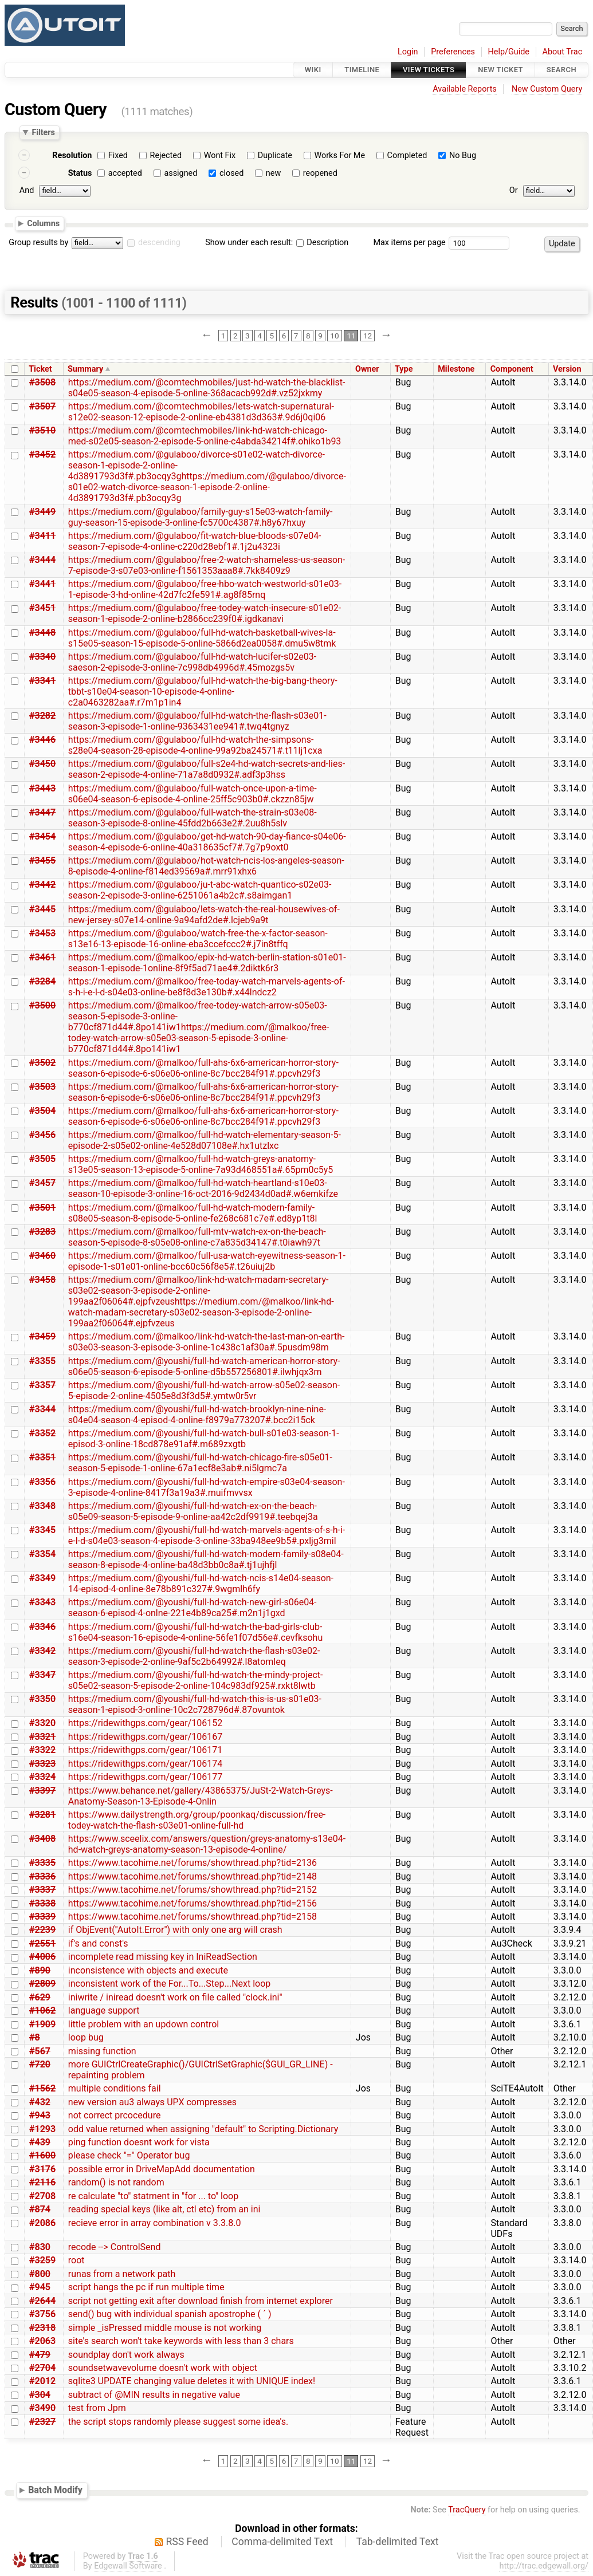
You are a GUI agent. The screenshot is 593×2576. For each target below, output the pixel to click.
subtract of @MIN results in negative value (154, 2394)
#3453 (42, 933)
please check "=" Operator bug (129, 2155)
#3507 (42, 406)
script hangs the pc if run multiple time (146, 2287)
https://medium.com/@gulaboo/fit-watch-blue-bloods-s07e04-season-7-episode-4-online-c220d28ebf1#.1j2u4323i (194, 541)
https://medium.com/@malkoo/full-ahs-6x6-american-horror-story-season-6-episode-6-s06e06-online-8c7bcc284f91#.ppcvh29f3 (203, 1068)
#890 (39, 1970)
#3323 (42, 1763)
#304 (39, 2394)
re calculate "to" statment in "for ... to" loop (153, 2196)
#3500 (42, 1005)
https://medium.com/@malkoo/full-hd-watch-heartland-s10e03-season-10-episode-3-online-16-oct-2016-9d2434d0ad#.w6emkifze (203, 1188)
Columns (43, 222)
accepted (125, 173)
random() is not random (116, 2182)
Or (513, 190)
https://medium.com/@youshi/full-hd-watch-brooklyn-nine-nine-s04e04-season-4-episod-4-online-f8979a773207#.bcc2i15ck (197, 1414)
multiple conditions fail (114, 2088)
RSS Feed (187, 2541)
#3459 (42, 1336)
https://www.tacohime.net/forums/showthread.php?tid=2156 (192, 1903)
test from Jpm (97, 2407)
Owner (367, 369)
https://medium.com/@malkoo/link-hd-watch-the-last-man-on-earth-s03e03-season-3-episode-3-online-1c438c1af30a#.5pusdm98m (206, 1342)
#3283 (42, 1231)
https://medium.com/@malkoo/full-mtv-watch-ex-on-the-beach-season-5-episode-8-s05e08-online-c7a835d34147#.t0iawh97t (197, 1237)
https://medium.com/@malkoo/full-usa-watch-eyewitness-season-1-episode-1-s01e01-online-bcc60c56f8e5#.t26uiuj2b (206, 1261)
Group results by (38, 242)
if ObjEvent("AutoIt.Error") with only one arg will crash (175, 1929)
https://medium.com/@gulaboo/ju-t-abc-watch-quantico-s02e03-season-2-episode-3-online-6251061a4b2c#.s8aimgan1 (200, 890)
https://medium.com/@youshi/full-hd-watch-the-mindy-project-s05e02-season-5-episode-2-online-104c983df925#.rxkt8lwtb (195, 1680)
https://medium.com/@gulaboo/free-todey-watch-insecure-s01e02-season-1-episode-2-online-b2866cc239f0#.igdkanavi (204, 613)
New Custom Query (547, 89)
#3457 (42, 1182)
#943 (39, 2115)
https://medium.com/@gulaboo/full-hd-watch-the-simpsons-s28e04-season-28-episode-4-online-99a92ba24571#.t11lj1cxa (195, 745)
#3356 (42, 1481)
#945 (39, 2287)
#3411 (42, 535)
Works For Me (339, 155)
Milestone (456, 369)
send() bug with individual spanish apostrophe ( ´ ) (170, 2314)
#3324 (42, 1776)
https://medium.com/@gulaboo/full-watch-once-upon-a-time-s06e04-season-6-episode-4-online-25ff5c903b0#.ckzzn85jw (192, 794)
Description (322, 242)
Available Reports (465, 89)
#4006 (42, 1956)
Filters (43, 132)
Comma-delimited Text (282, 2541)
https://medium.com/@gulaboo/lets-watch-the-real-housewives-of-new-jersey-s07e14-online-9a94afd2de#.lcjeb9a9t (204, 914)
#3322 (42, 1749)
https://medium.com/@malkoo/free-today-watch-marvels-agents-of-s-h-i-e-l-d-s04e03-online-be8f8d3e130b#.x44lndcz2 (206, 987)
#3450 (42, 763)
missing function (102, 2051)
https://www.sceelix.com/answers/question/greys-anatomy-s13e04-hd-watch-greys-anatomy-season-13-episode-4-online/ (206, 1844)
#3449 (42, 511)
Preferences (453, 52)
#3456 (42, 1134)
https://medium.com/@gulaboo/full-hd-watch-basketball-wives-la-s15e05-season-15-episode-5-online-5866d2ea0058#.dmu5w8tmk (202, 638)
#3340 (42, 656)
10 (334, 335)
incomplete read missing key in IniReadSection (162, 1956)
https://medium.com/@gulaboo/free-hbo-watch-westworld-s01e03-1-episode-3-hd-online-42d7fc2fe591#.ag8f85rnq (204, 589)
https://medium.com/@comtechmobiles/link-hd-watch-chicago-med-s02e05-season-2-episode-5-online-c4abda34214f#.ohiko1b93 (204, 436)
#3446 (42, 739)
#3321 (42, 1736)
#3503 (42, 1086)
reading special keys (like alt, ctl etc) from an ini (164, 2209)
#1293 (42, 2129)
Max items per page (409, 242)
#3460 (42, 1255)
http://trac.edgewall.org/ (543, 2566)
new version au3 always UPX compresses (152, 2102)
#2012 (42, 2381)
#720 (39, 2064)
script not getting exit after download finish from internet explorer (200, 2300)
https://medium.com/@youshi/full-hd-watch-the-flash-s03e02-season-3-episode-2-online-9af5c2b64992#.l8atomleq (194, 1656)
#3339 (42, 1916)
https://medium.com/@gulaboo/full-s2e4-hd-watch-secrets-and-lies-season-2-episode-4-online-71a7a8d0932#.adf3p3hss (206, 769)
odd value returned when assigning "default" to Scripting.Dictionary (203, 2129)
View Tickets (428, 69)
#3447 (42, 812)
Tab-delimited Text (397, 2541)
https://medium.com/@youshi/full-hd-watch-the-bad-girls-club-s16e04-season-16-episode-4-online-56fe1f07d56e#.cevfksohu (195, 1632)
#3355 (42, 1361)
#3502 (42, 1062)
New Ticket (500, 69)
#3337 (42, 1889)
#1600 (42, 2155)
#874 (39, 2209)
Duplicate (275, 155)
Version (567, 369)
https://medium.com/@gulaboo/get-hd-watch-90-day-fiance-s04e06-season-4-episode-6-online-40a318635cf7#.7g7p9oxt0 (207, 842)
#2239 (42, 1929)
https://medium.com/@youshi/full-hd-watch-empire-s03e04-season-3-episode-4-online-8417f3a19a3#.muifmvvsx (206, 1487)
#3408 (42, 1838)
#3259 (42, 2260)
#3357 (42, 1385)
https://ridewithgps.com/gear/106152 (145, 1723)
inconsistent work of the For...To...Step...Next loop (169, 1983)
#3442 (42, 884)
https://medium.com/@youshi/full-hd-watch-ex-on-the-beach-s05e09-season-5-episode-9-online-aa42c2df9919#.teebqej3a (193, 1511)
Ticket (40, 369)
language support (104, 2010)
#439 (39, 2142)
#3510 (42, 430)
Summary (85, 369)
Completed (407, 155)
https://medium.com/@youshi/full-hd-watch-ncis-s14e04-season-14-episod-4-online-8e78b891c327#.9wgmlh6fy (200, 1583)
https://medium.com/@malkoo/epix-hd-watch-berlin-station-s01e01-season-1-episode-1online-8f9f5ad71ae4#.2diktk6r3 (207, 963)
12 (367, 335)
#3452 (42, 454)
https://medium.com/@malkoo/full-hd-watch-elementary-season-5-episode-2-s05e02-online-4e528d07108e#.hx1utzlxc (204, 1140)
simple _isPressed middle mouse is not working (164, 2327)
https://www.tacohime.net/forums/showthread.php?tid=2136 (192, 1862)
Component (511, 369)
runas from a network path (122, 2273)
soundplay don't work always (126, 2354)
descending (159, 242)
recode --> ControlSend (114, 2247)
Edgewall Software (128, 2566)
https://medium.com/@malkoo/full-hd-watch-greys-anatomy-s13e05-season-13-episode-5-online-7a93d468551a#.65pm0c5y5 (200, 1164)
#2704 (42, 2367)
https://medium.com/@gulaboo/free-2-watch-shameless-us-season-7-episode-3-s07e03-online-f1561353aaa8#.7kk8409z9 (206, 565)
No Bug (462, 155)
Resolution (72, 155)
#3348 (42, 1505)
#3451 (42, 607)
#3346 (42, 1626)
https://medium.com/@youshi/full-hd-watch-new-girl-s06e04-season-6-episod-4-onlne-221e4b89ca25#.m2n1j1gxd (192, 1607)
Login (408, 52)
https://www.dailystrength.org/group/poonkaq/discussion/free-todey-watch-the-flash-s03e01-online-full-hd (197, 1820)
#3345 (42, 1530)
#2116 (42, 2182)
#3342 (42, 1650)
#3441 (42, 583)
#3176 (42, 2169)
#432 (39, 2102)
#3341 (42, 680)
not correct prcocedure (114, 2115)
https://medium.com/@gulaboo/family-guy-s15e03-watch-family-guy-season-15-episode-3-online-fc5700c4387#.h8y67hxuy (200, 517)
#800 (39, 2273)
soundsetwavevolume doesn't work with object (162, 2367)
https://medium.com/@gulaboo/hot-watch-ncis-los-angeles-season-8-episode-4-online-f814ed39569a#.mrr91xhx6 (206, 866)
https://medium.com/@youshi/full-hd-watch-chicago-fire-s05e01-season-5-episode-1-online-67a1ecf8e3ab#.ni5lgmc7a (200, 1463)
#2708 (42, 2196)
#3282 (42, 715)
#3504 (42, 1110)
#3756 (42, 2314)
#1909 (42, 2024)
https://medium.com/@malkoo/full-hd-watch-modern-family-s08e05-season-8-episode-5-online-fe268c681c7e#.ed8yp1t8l (192, 1213)
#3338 (42, 1903)
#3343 (42, 1602)
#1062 (42, 2010)
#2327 (42, 2421)
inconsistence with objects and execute (148, 1970)
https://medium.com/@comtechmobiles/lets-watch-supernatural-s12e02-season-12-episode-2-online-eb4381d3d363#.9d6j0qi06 (201, 412)
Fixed (118, 155)
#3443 (42, 788)
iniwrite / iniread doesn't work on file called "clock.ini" (175, 1997)
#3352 (42, 1433)
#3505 (42, 1158)
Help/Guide (508, 52)
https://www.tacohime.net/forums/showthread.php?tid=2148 (192, 1876)
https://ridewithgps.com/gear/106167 (145, 1736)
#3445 (42, 909)
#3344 (42, 1409)
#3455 (42, 860)
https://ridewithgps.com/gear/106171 (145, 1749)
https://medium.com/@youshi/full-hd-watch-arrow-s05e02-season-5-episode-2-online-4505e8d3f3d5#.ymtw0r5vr (204, 1390)
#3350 (42, 1698)
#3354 (42, 1554)
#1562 (42, 2088)
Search (561, 69)
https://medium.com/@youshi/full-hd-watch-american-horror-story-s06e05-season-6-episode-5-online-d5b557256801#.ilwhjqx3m (204, 1366)
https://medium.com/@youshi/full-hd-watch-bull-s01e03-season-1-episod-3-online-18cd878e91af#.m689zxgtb (203, 1439)
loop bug (86, 2037)
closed (231, 173)
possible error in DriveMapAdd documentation (161, 2169)
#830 (39, 2247)
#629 (39, 1997)
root (76, 2260)
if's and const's (98, 1943)
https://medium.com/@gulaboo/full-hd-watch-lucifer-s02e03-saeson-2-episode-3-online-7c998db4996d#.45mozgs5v (192, 662)
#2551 (42, 1943)
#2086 (42, 2222)
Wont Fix (220, 155)
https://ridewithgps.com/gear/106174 (145, 1763)
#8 (34, 2037)
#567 (39, 2051)
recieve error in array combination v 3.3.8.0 (154, 2222)
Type (404, 369)
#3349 (42, 1578)
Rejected (166, 155)
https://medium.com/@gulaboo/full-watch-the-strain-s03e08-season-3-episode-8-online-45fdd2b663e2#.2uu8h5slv (192, 818)
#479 (39, 2354)
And (26, 190)
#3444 (42, 559)
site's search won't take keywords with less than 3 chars (181, 2340)
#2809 (42, 1983)
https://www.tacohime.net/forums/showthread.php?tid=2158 (192, 1916)
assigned (180, 173)
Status (80, 173)
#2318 (42, 2327)
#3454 (42, 836)
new (273, 173)
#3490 (42, 2407)
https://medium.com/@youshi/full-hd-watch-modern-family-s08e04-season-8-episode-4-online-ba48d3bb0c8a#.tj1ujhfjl (206, 1559)
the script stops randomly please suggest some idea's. (178, 2421)
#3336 (42, 1876)
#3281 (42, 1814)
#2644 (42, 2300)
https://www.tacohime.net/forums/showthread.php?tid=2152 (192, 1889)
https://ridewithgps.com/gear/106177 (145, 1776)
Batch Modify (55, 2490)
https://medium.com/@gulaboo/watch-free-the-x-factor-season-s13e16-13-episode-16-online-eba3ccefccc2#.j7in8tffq (198, 939)
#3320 (42, 1723)
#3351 (42, 1457)
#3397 (42, 1790)
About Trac (563, 52)
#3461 (42, 957)
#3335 (42, 1862)
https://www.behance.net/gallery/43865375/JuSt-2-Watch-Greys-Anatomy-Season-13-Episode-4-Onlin (200, 1796)
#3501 (42, 1207)
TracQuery (466, 2510)
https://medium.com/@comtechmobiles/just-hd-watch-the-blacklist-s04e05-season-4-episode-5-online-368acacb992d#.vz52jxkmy (206, 388)
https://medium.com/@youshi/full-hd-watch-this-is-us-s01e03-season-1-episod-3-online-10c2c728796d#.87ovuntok (194, 1704)
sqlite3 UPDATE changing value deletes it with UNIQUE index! (191, 2381)
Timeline (361, 69)
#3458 (42, 1279)
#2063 (42, 2340)
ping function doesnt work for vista (139, 2142)
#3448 (42, 632)
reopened (320, 173)
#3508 (42, 382)
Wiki (313, 69)
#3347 (42, 1674)
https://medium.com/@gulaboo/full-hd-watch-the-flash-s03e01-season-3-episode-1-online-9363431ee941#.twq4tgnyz (197, 721)
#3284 (42, 981)
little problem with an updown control (143, 2024)
